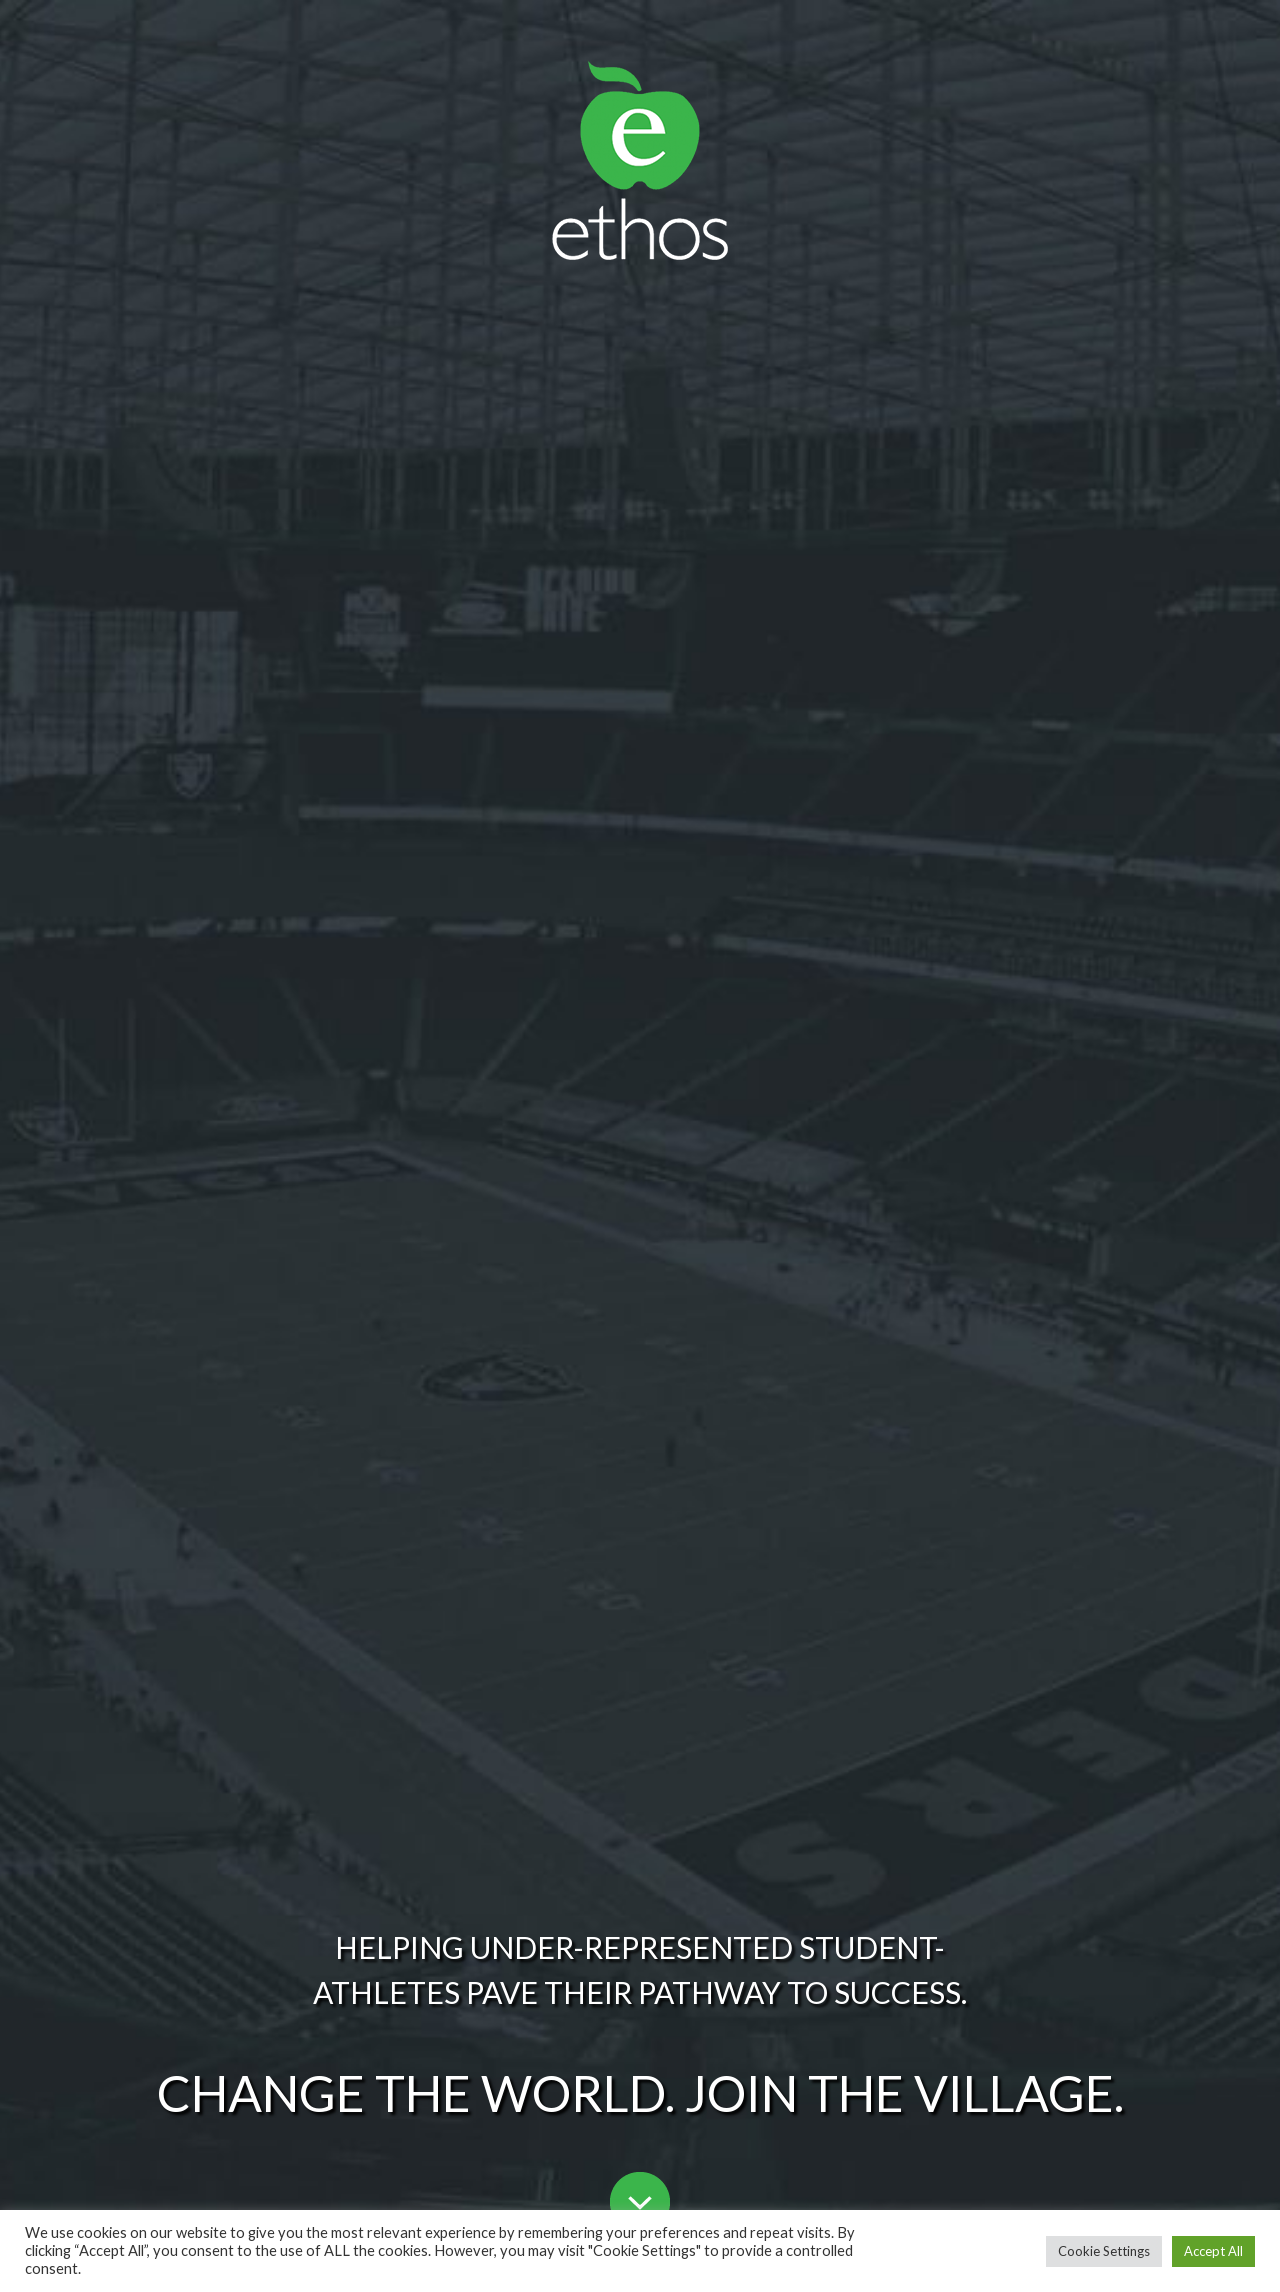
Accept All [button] (1213, 2251)
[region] (640, 1146)
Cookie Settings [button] (1104, 2251)
